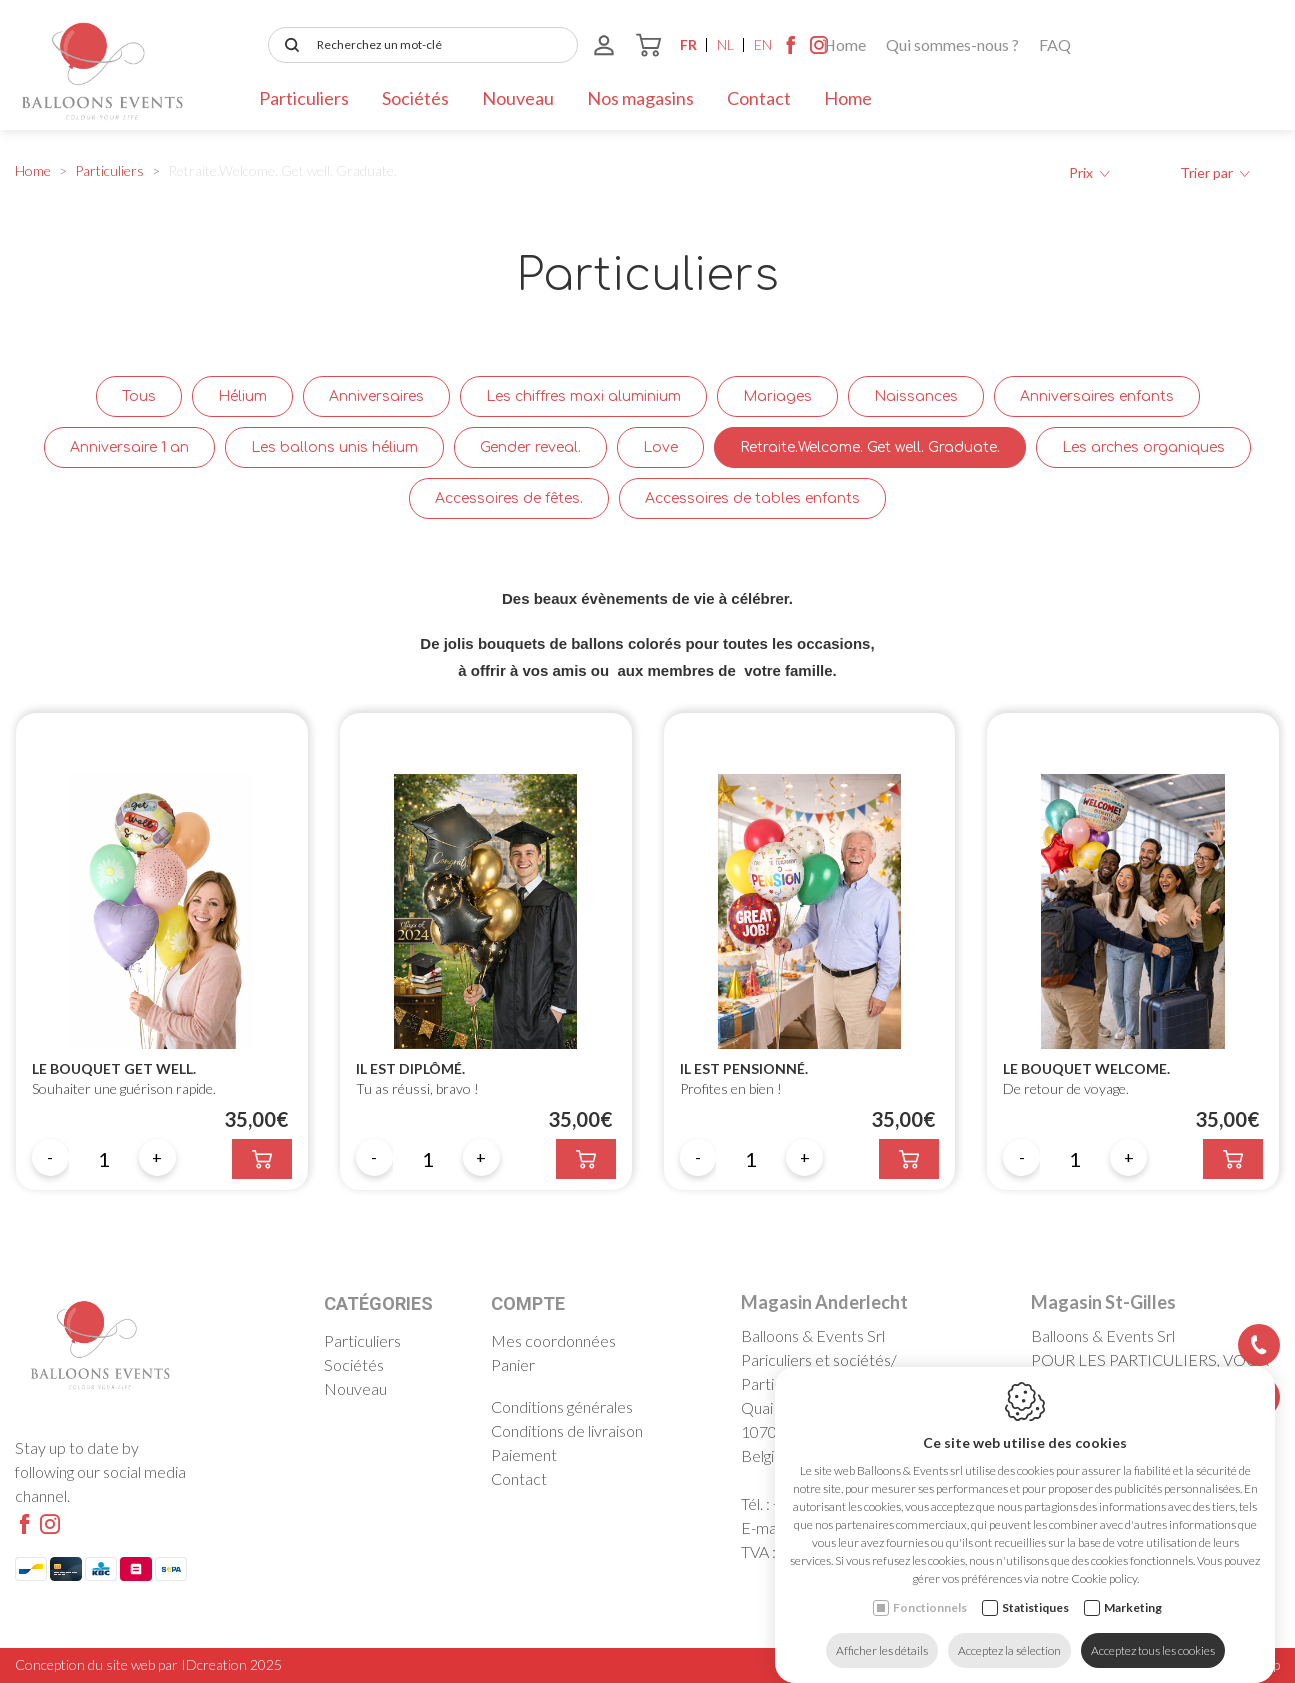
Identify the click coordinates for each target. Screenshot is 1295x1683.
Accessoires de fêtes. (509, 498)
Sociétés (415, 98)
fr (1140, 44)
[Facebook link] (1243, 50)
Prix (1089, 172)
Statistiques (1035, 1587)
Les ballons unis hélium (334, 447)
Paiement (524, 1454)
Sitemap (1256, 1664)
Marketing (1133, 1587)
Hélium (242, 396)
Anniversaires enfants (1097, 396)
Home (280, 44)
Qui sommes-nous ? (388, 44)
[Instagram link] (1271, 50)
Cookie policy (1009, 1664)
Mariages (777, 396)
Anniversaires (376, 396)
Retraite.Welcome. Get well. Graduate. (870, 447)
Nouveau (518, 98)
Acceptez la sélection (1009, 1630)
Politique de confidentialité (1141, 1664)
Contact (759, 98)
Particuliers (304, 98)
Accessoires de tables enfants (752, 498)
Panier (513, 1364)
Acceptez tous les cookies (1153, 1630)
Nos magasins (640, 98)
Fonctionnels (930, 1587)
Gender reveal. (530, 447)
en (1215, 44)
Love (660, 447)
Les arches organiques (1143, 447)
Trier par (1215, 172)
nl (1177, 44)
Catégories (378, 1303)
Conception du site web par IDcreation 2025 (148, 1664)
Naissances (916, 396)
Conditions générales (562, 1406)
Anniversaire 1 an (129, 447)
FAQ (491, 44)
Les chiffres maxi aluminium (583, 396)
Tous (139, 396)
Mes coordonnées (553, 1340)
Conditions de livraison (567, 1430)
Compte (528, 1303)
